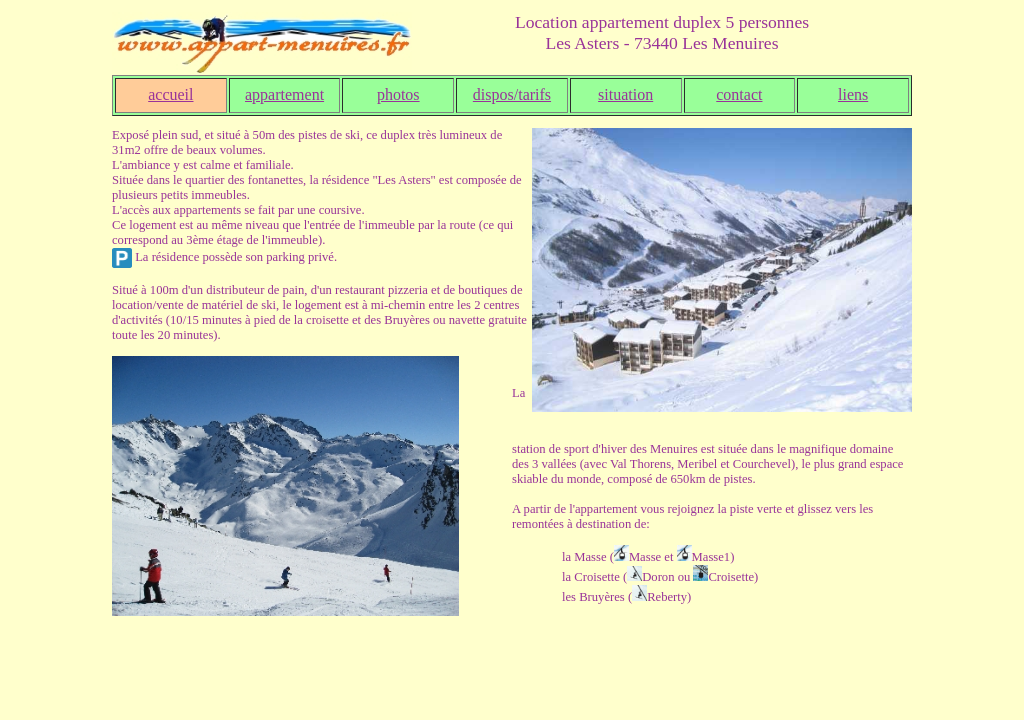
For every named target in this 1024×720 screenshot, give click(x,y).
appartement (284, 94)
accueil (170, 94)
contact (739, 94)
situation (625, 94)
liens (853, 94)
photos (398, 94)
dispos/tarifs (512, 94)
